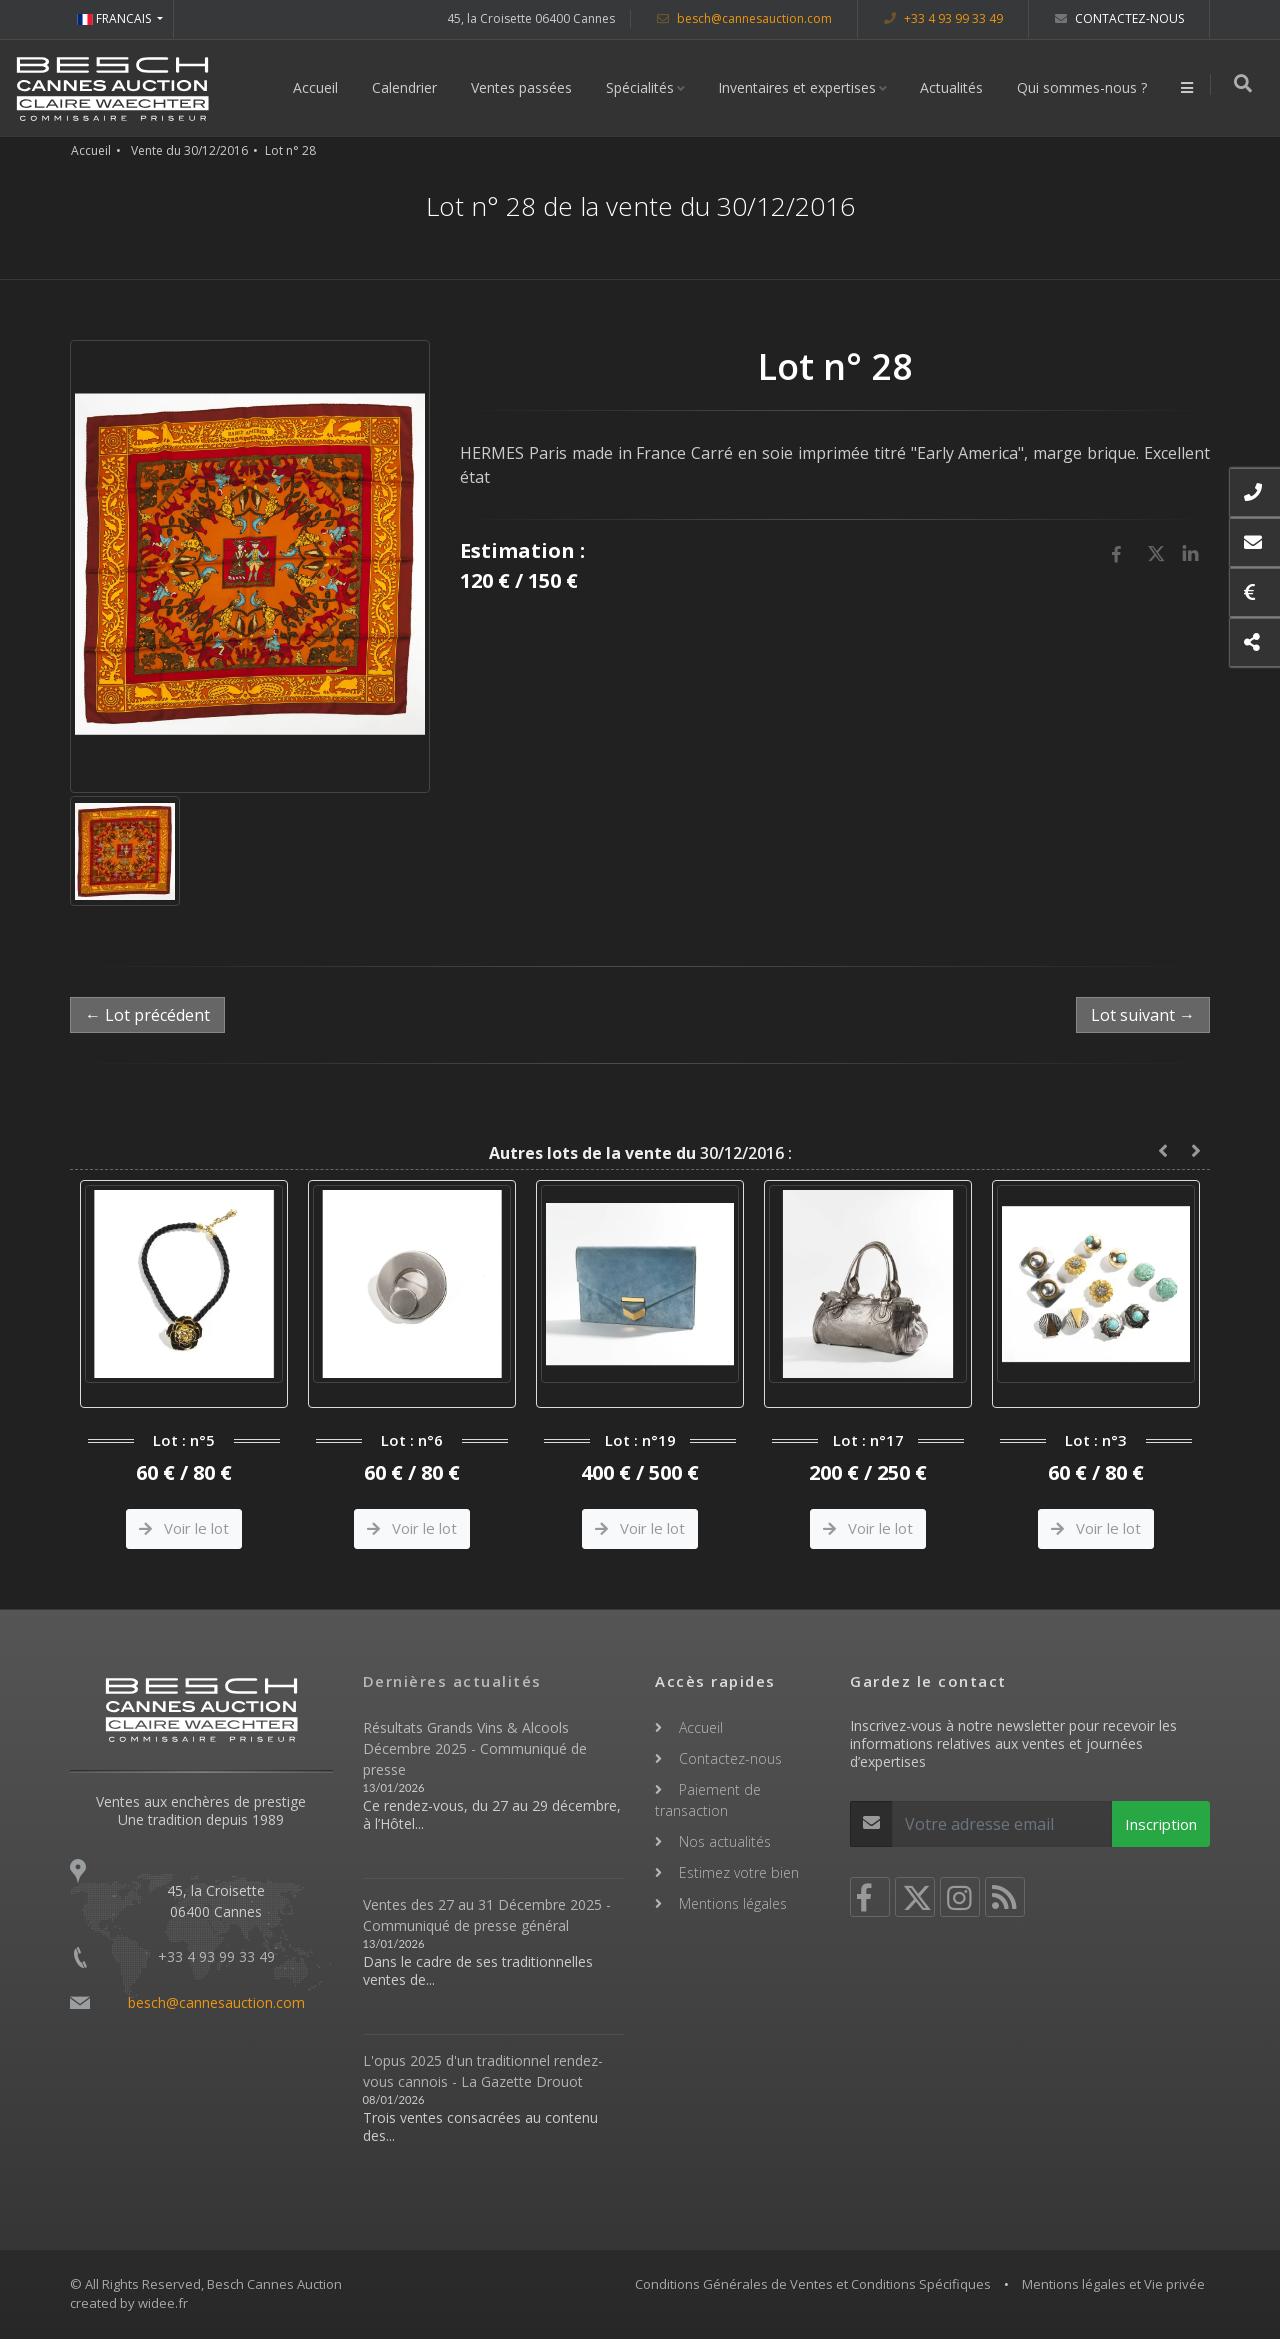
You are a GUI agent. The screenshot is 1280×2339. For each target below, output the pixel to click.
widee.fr (163, 2303)
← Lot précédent (147, 1015)
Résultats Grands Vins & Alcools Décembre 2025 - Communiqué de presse (475, 1748)
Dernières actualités (452, 1681)
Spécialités (643, 87)
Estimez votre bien (739, 1872)
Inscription (1161, 1824)
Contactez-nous (1119, 18)
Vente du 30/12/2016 (189, 150)
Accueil (318, 87)
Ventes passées (524, 87)
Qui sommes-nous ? (1085, 87)
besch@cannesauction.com (744, 18)
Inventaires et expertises (800, 87)
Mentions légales (733, 1903)
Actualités (954, 87)
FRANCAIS (115, 18)
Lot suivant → (1143, 1015)
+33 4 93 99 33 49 (943, 18)
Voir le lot (184, 1528)
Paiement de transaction (708, 1800)
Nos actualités (725, 1841)
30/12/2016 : (640, 1153)
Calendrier (407, 87)
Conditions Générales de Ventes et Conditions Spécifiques (813, 2284)
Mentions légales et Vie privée (1113, 2284)
